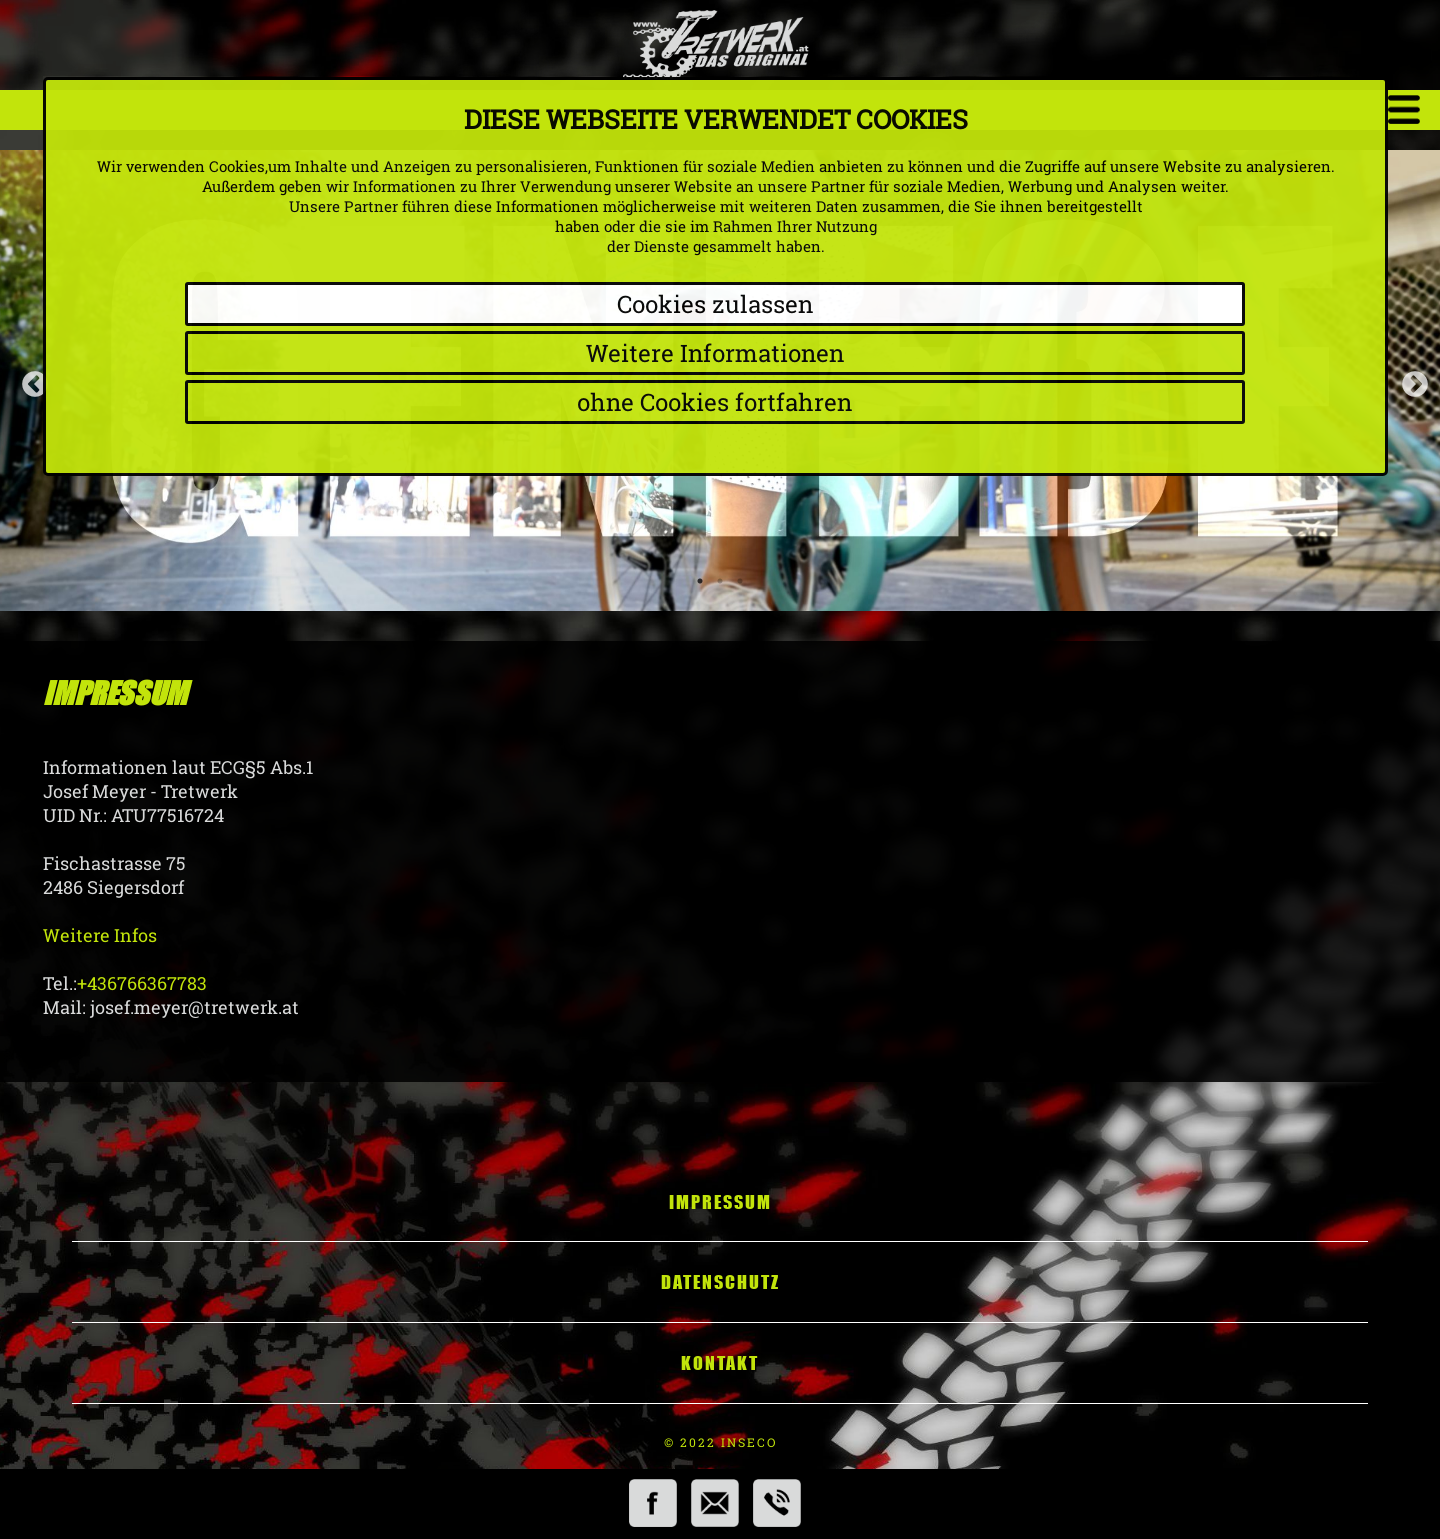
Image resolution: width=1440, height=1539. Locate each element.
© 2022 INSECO (720, 1442)
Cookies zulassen (715, 304)
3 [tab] (740, 581)
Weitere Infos (100, 935)
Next (1410, 380)
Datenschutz (720, 1282)
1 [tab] (700, 581)
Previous (30, 380)
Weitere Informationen (715, 353)
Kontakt (720, 1363)
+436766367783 (142, 983)
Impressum (720, 1202)
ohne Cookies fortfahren (714, 402)
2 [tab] (720, 581)
